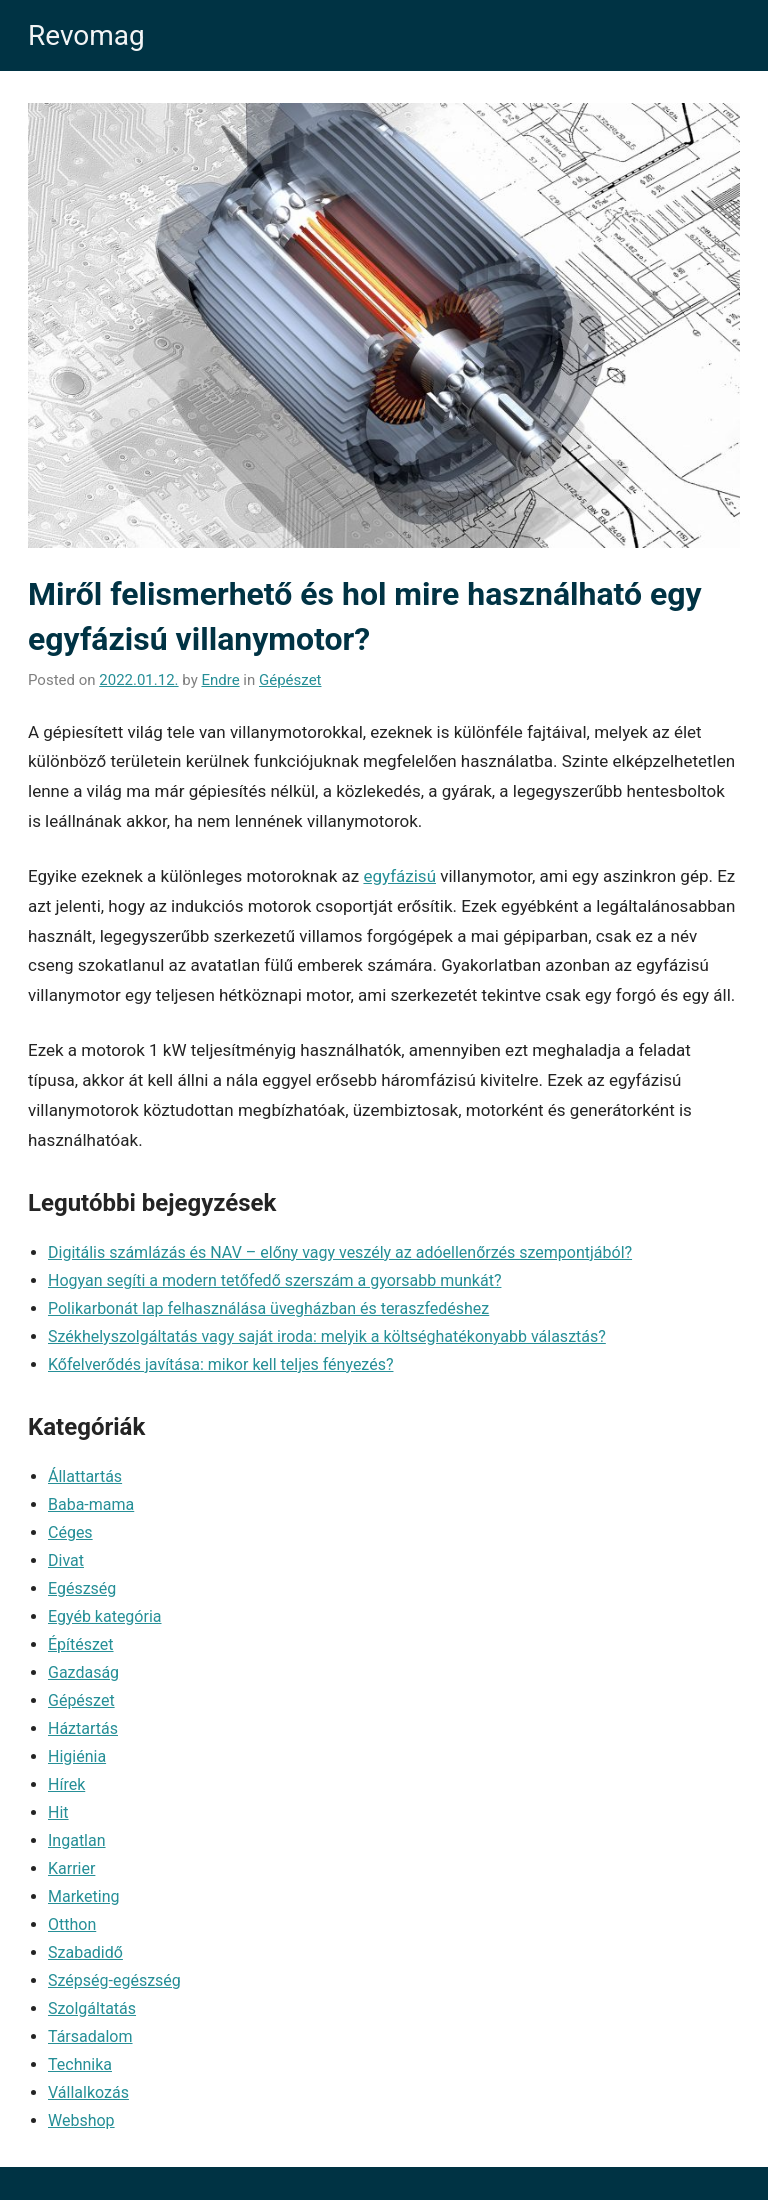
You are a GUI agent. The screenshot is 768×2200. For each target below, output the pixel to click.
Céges (70, 1532)
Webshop (81, 2120)
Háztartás (83, 1728)
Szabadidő (85, 1952)
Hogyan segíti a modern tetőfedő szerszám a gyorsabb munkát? (274, 1280)
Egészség (82, 1588)
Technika (80, 2064)
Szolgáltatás (92, 2008)
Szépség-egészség (114, 1980)
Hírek (66, 1784)
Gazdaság (83, 1672)
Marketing (83, 1896)
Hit (58, 1812)
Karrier (71, 1868)
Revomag (86, 35)
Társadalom (90, 2036)
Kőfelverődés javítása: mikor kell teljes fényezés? (220, 1364)
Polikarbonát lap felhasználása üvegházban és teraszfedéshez (268, 1308)
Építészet (81, 1644)
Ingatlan (77, 1840)
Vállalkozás (88, 2092)
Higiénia (77, 1756)
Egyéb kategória (105, 1616)
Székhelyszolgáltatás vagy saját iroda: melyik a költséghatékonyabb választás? (327, 1336)
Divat (66, 1560)
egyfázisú (399, 876)
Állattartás (85, 1476)
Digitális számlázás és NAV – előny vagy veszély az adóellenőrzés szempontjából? (340, 1252)
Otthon (72, 1924)
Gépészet (290, 680)
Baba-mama (91, 1504)
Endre (220, 680)
